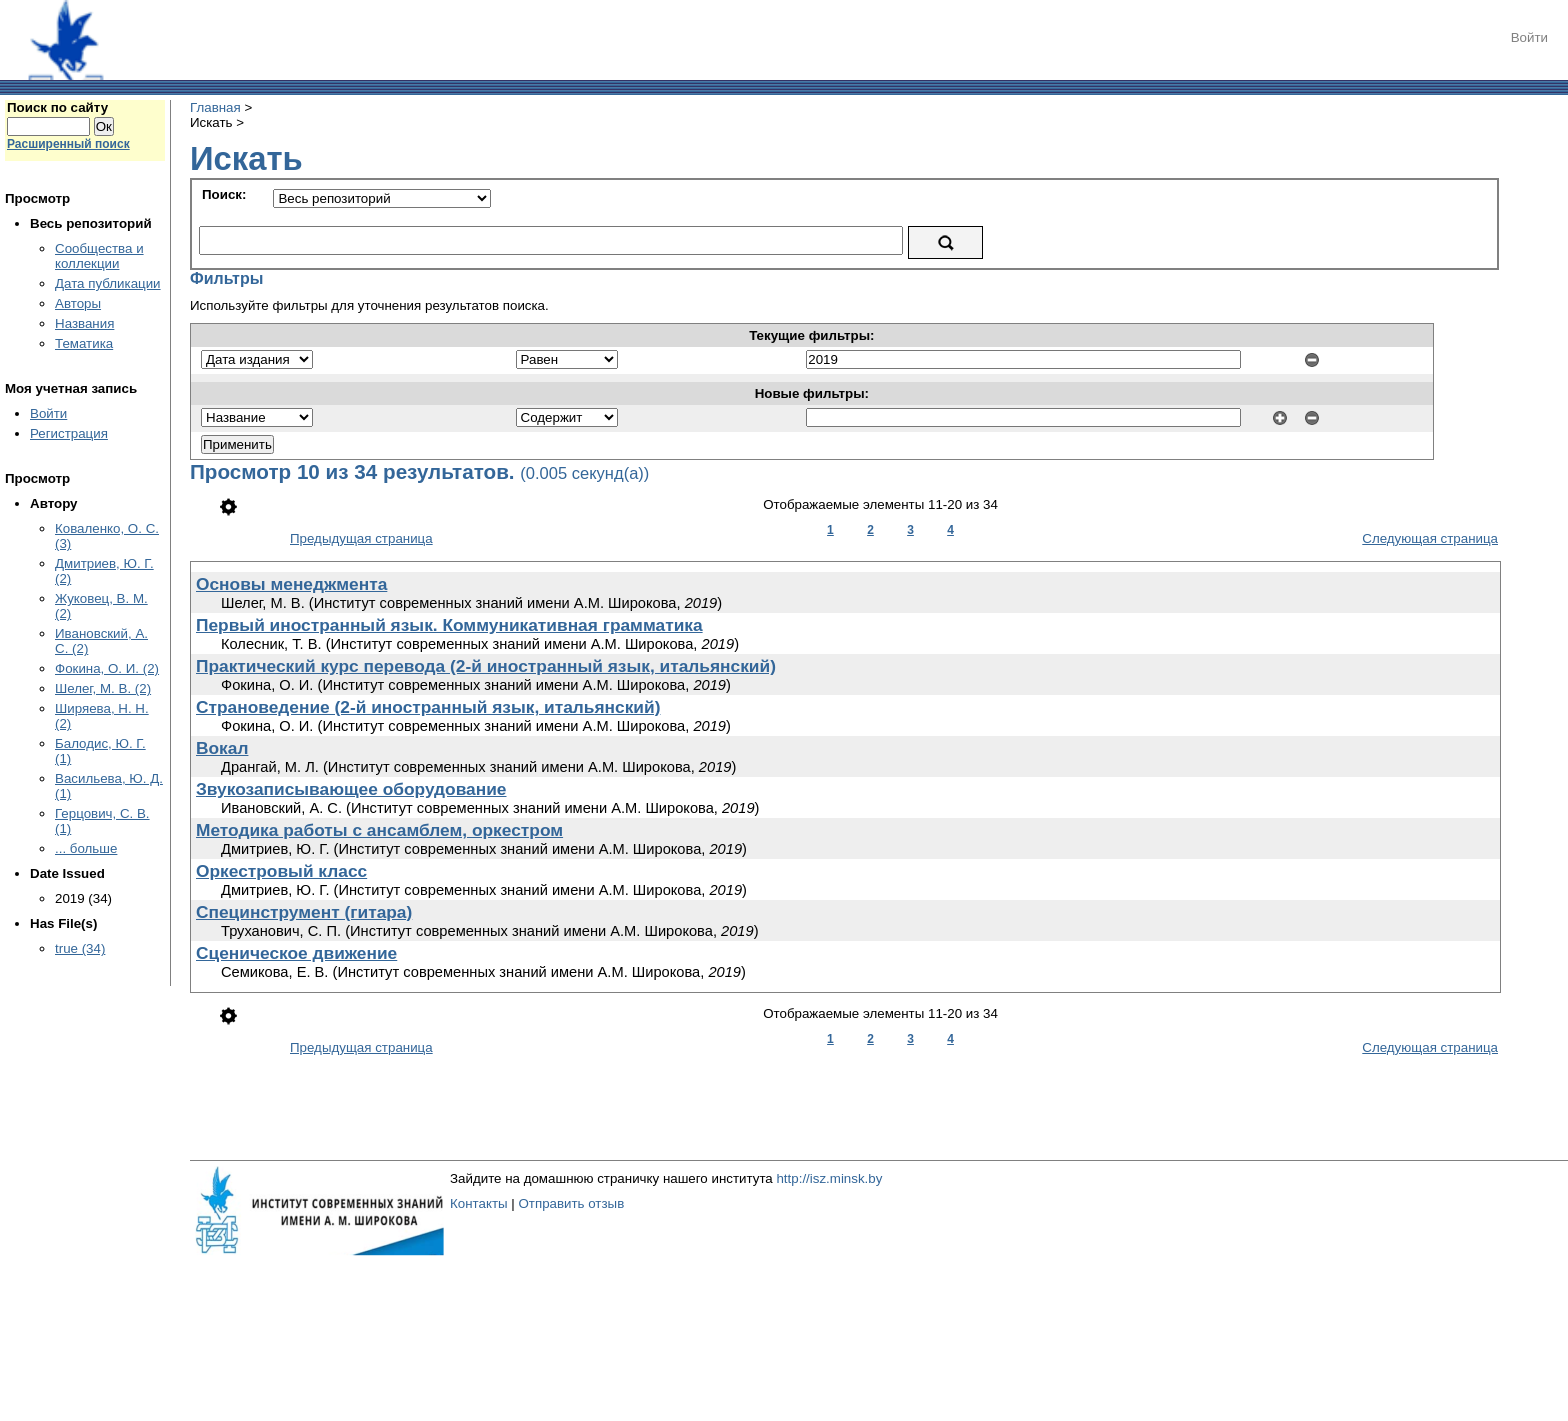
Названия (84, 323)
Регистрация (69, 433)
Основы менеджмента (291, 584)
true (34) (80, 948)
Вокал (222, 748)
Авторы (78, 303)
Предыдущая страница (361, 538)
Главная (215, 107)
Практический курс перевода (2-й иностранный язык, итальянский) (486, 666)
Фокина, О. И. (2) (107, 668)
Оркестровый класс (281, 871)
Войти (1529, 37)
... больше (86, 848)
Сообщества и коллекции (99, 256)
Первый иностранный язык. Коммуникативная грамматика (449, 625)
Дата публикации (108, 283)
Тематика (84, 343)
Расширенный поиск (68, 144)
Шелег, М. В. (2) (103, 688)
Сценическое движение (296, 953)
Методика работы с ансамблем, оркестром (379, 830)
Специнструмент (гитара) (304, 912)
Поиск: (224, 194)
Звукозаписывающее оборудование (351, 789)
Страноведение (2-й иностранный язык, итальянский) (428, 707)
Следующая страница (1430, 538)
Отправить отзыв (571, 1203)
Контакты (479, 1203)
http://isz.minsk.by (829, 1178)
